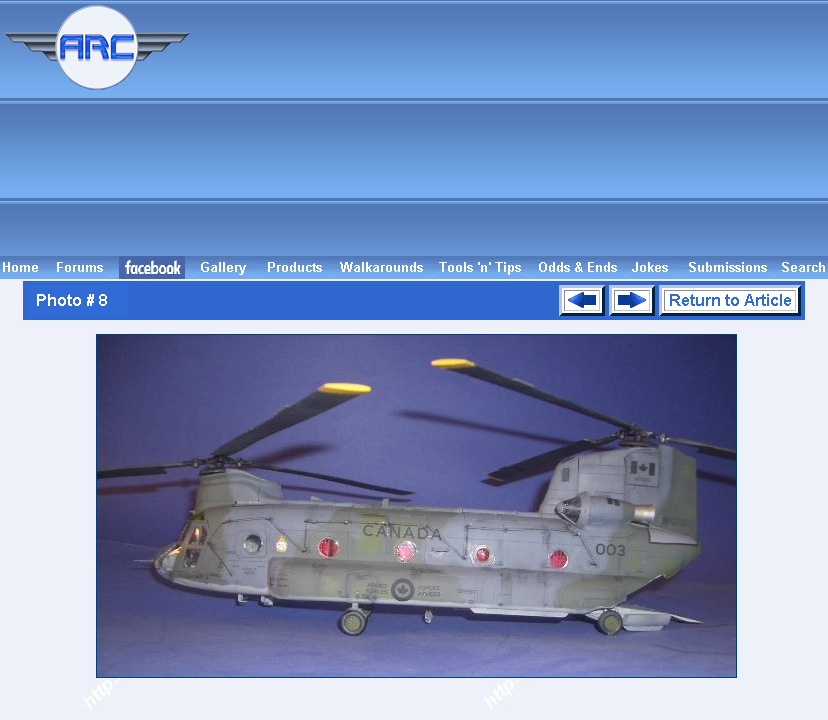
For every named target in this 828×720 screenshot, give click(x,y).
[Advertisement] (512, 128)
